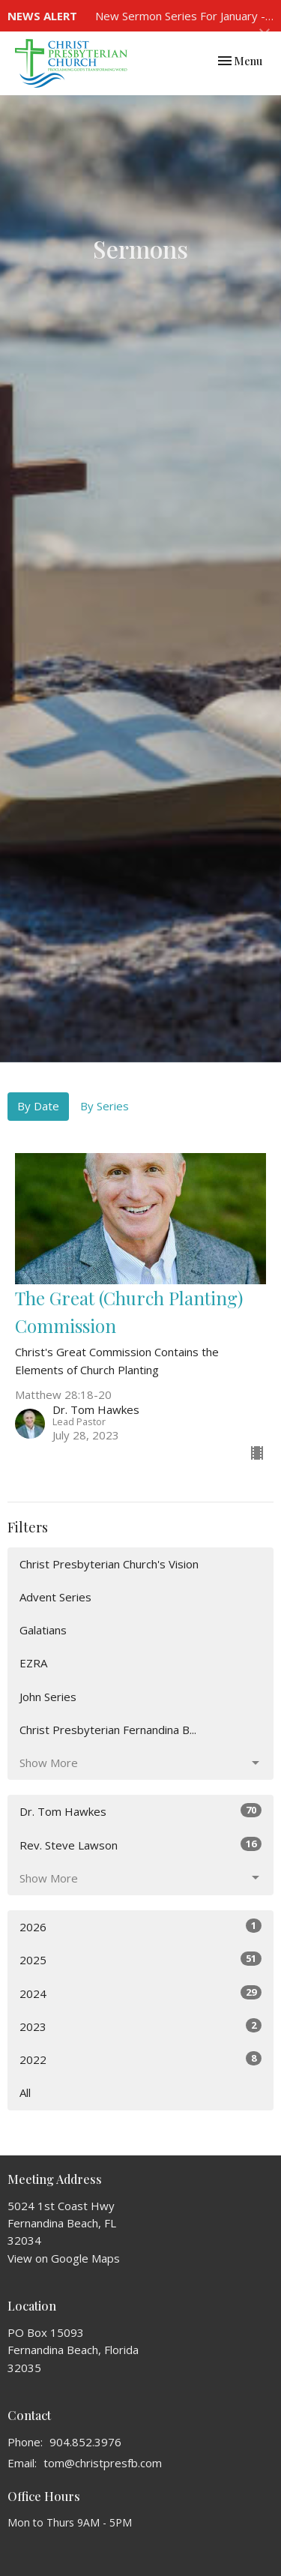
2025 (140, 1959)
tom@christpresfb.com (102, 2462)
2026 (140, 1926)
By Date (38, 1105)
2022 (140, 2059)
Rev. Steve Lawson (140, 1845)
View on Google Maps (63, 2258)
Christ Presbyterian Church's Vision (109, 1563)
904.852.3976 (85, 2441)
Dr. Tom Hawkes (140, 1811)
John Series (47, 1696)
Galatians (43, 1629)
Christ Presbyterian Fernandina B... (107, 1729)
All (25, 2092)
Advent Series (55, 1596)
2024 (140, 1993)
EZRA (33, 1662)
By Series (104, 1105)
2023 (140, 2026)
